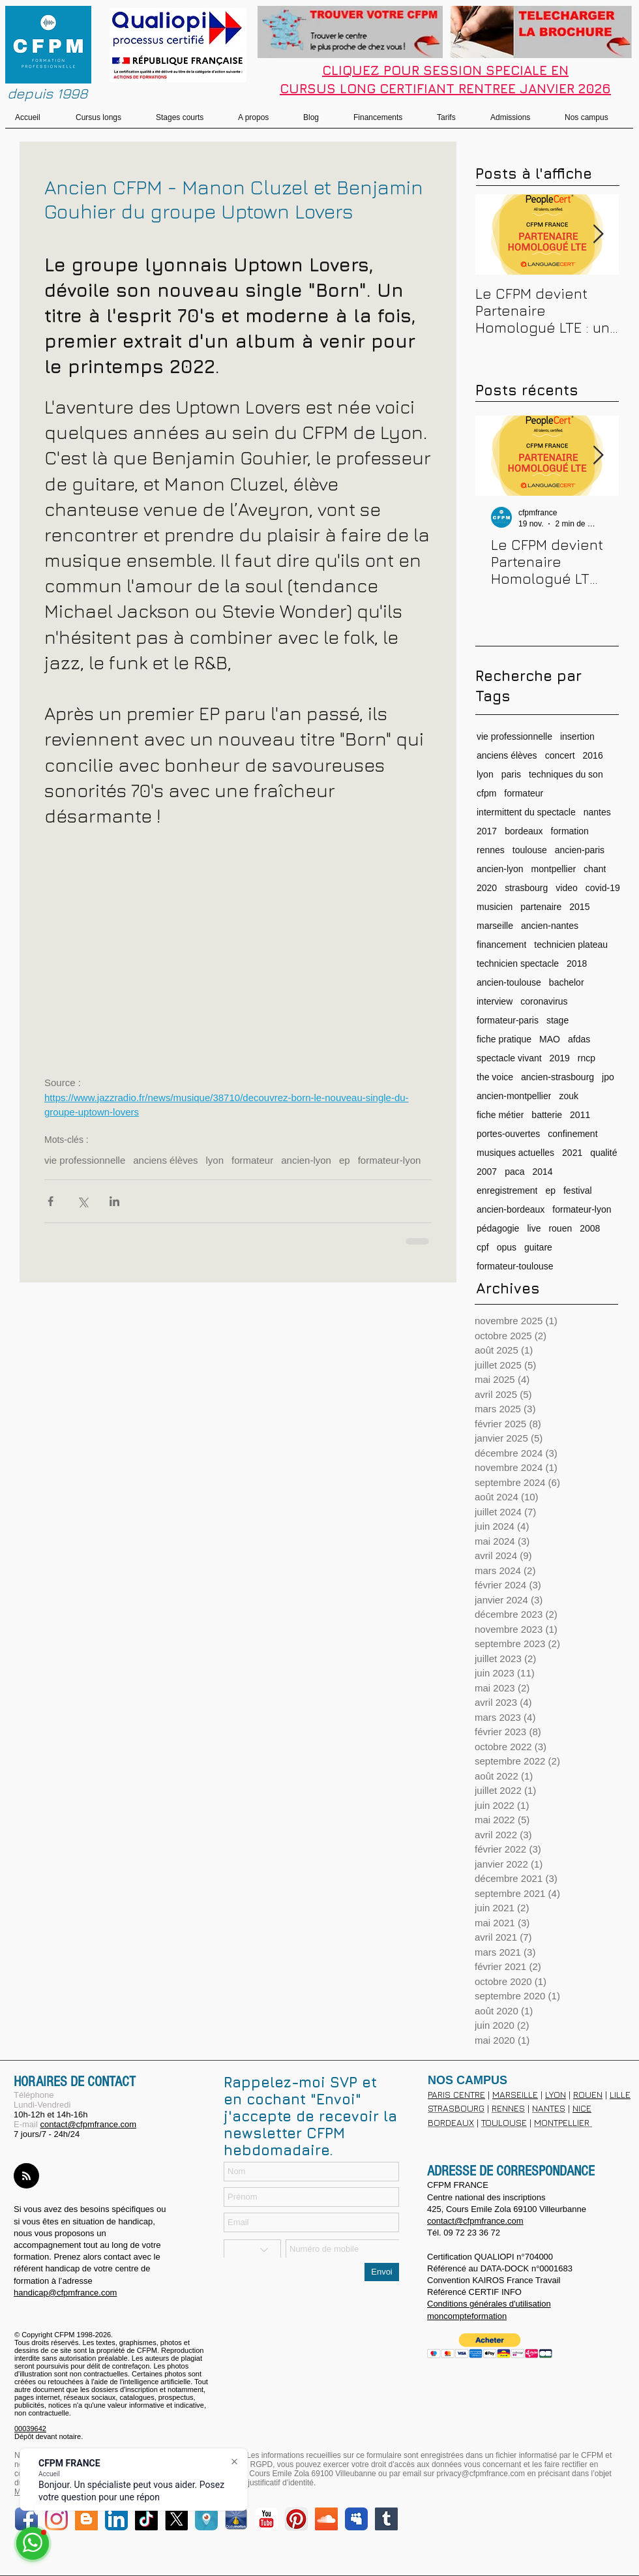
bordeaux (523, 831)
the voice (495, 1077)
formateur (252, 1160)
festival (577, 1190)
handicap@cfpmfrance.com (65, 2292)
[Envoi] (381, 2272)
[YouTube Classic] (266, 2519)
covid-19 (603, 888)
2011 (580, 1115)
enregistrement (507, 1190)
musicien (495, 907)
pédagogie (498, 1228)
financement (501, 944)
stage (557, 1020)
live (534, 1228)
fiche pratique (504, 1039)
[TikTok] (146, 2519)
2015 (579, 907)
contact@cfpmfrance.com (88, 2124)
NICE (581, 2108)
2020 (487, 888)
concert (560, 755)
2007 (487, 1171)
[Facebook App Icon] (26, 2519)
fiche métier (500, 1115)
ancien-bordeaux (510, 1209)
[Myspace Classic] (356, 2519)
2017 (487, 831)
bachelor (566, 982)
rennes (491, 850)
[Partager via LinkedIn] (114, 1201)
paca (514, 1171)
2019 (560, 1058)
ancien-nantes (549, 925)
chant (595, 869)
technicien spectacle (518, 963)
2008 (590, 1228)
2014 (543, 1171)
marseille (495, 925)
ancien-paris (579, 850)
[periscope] (206, 2519)
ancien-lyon (306, 1160)
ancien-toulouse (509, 982)
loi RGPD (256, 2464)
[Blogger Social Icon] (86, 2519)
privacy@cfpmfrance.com (481, 2473)
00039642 (30, 2428)
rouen (560, 1228)
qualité (603, 1152)
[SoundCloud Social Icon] (326, 2519)
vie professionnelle (84, 1160)
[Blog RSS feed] (26, 2176)
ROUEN (587, 2094)
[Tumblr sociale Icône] (386, 2519)
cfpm (486, 793)
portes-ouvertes (508, 1134)
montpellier (553, 869)
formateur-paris (508, 1020)
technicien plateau (571, 944)
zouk (568, 1096)
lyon (214, 1160)
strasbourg (526, 888)
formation (570, 831)
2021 (572, 1152)
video (566, 888)
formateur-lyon (389, 1160)
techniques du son (566, 774)
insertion (577, 736)
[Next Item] (598, 234)
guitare (538, 1247)
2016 (593, 755)
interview (495, 1001)
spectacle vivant (509, 1058)
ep (344, 1160)
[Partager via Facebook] (50, 1201)
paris (511, 774)
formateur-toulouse (515, 1266)
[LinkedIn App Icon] (116, 2519)
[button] (489, 2346)
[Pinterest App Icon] (296, 2519)
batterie (546, 1115)
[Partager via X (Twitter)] (82, 1201)
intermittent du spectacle (526, 812)
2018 (577, 963)
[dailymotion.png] (236, 2519)
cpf (483, 1247)
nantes (597, 812)
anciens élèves (165, 1160)
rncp (586, 1058)
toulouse (530, 850)
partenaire (540, 907)
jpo (608, 1077)
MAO (549, 1039)
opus (506, 1247)
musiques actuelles (515, 1152)
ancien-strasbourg (557, 1077)
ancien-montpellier (514, 1096)
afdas (579, 1039)
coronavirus (543, 1001)
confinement (572, 1134)
